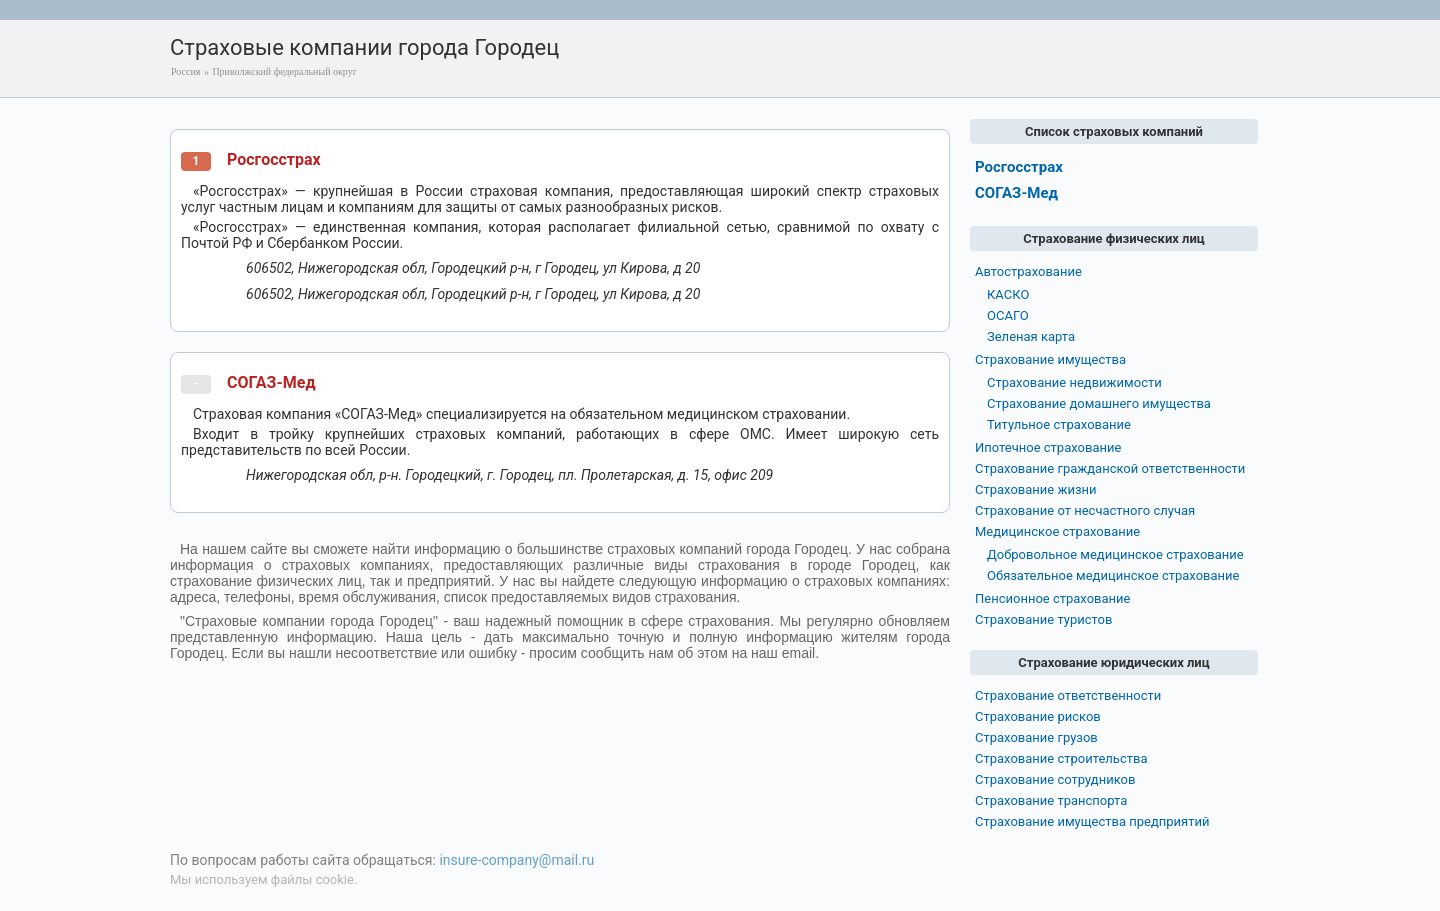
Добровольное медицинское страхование (1115, 554)
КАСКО (1008, 294)
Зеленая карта (1031, 336)
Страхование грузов (1036, 737)
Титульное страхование (1059, 424)
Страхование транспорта (1051, 800)
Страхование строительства (1061, 758)
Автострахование (1028, 271)
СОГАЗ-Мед (271, 382)
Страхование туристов (1043, 619)
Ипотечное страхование (1048, 447)
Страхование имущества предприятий (1092, 821)
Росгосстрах (274, 159)
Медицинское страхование (1057, 531)
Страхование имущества (1050, 359)
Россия (185, 71)
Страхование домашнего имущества (1099, 403)
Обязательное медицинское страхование (1113, 575)
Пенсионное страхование (1052, 598)
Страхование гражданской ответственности (1110, 468)
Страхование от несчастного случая (1085, 510)
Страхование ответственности (1068, 695)
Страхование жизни (1036, 489)
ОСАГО (1008, 315)
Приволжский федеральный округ (284, 71)
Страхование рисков (1038, 716)
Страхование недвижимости (1074, 382)
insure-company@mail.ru (516, 860)
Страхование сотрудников (1055, 779)
